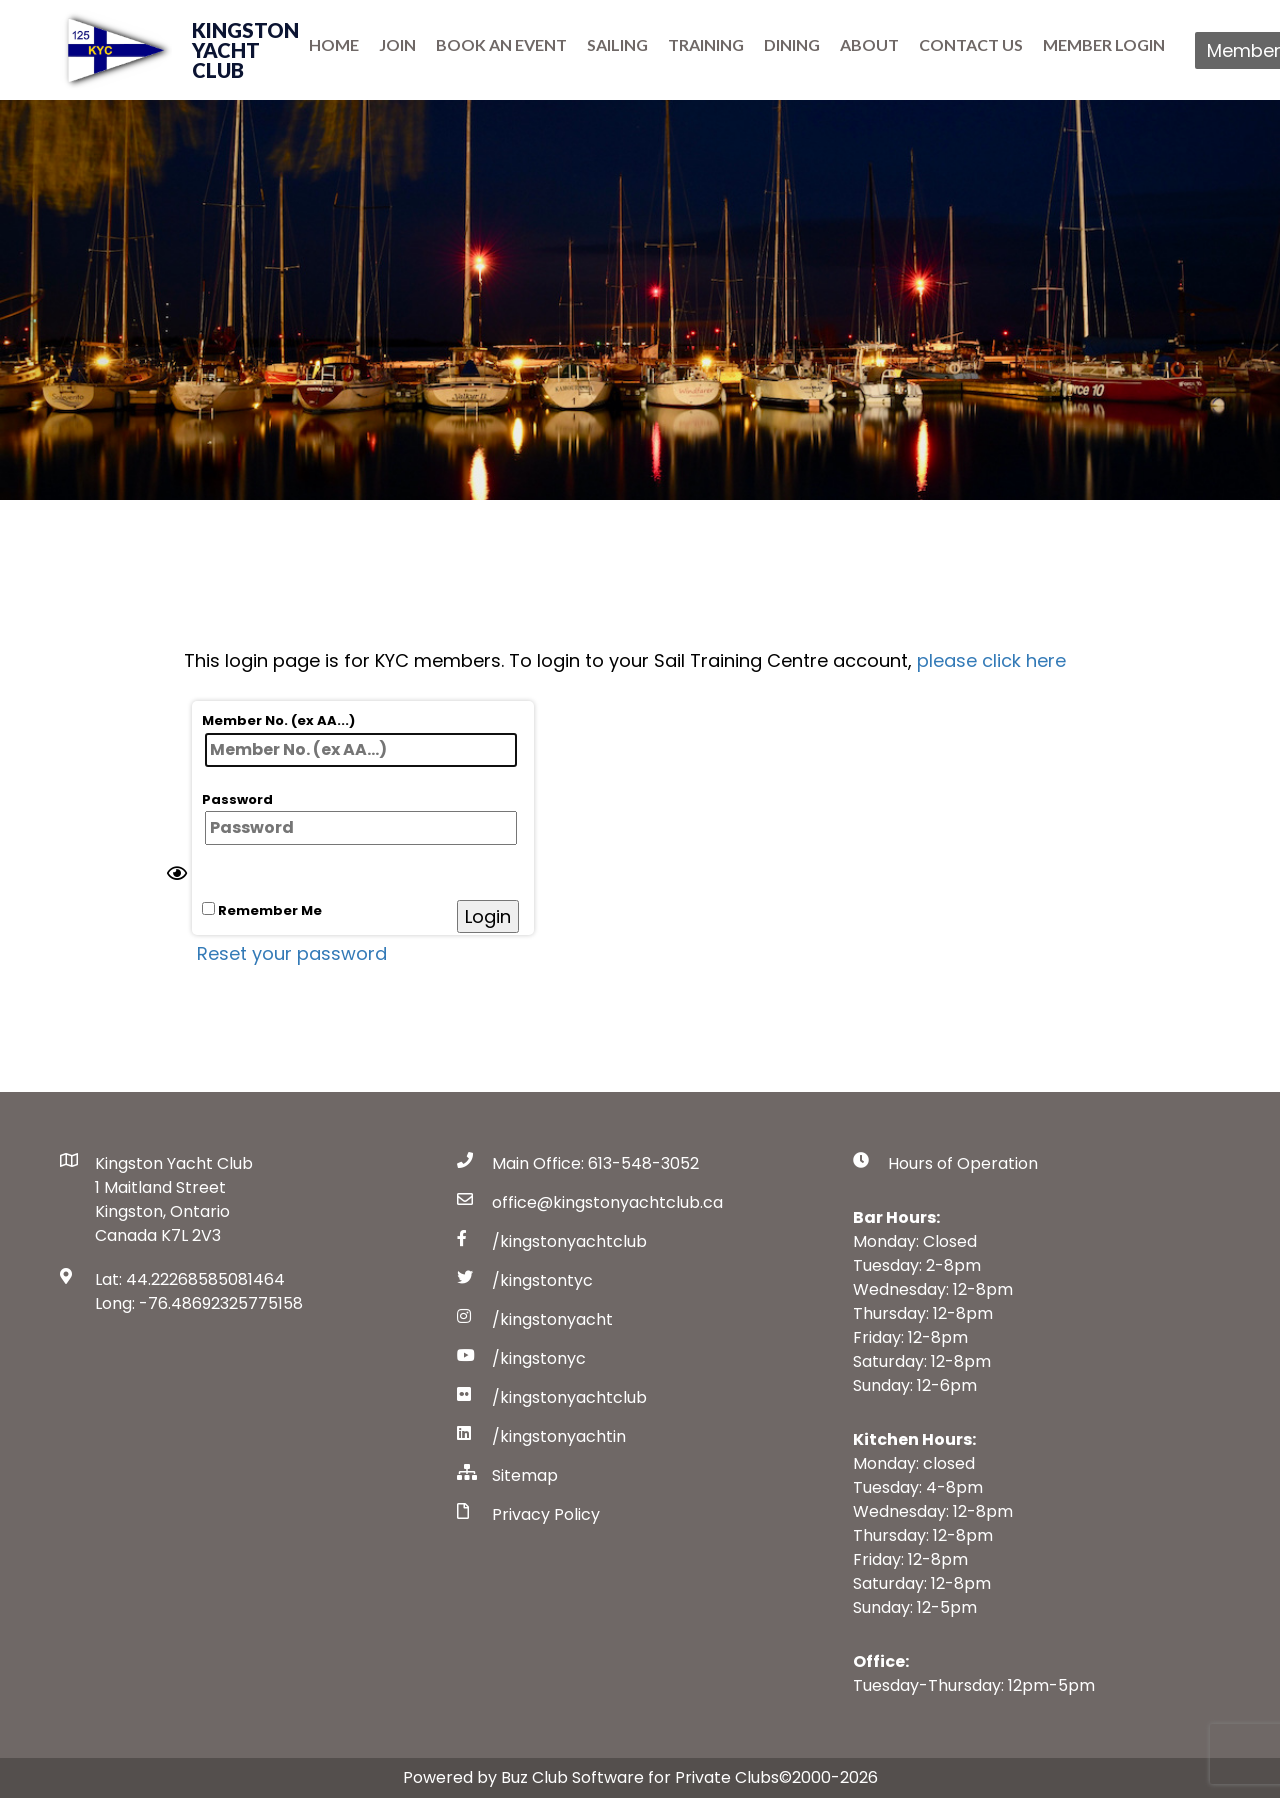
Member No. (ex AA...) (359, 739)
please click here (991, 660)
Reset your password (292, 953)
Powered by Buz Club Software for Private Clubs (591, 1777)
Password (359, 818)
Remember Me (262, 910)
